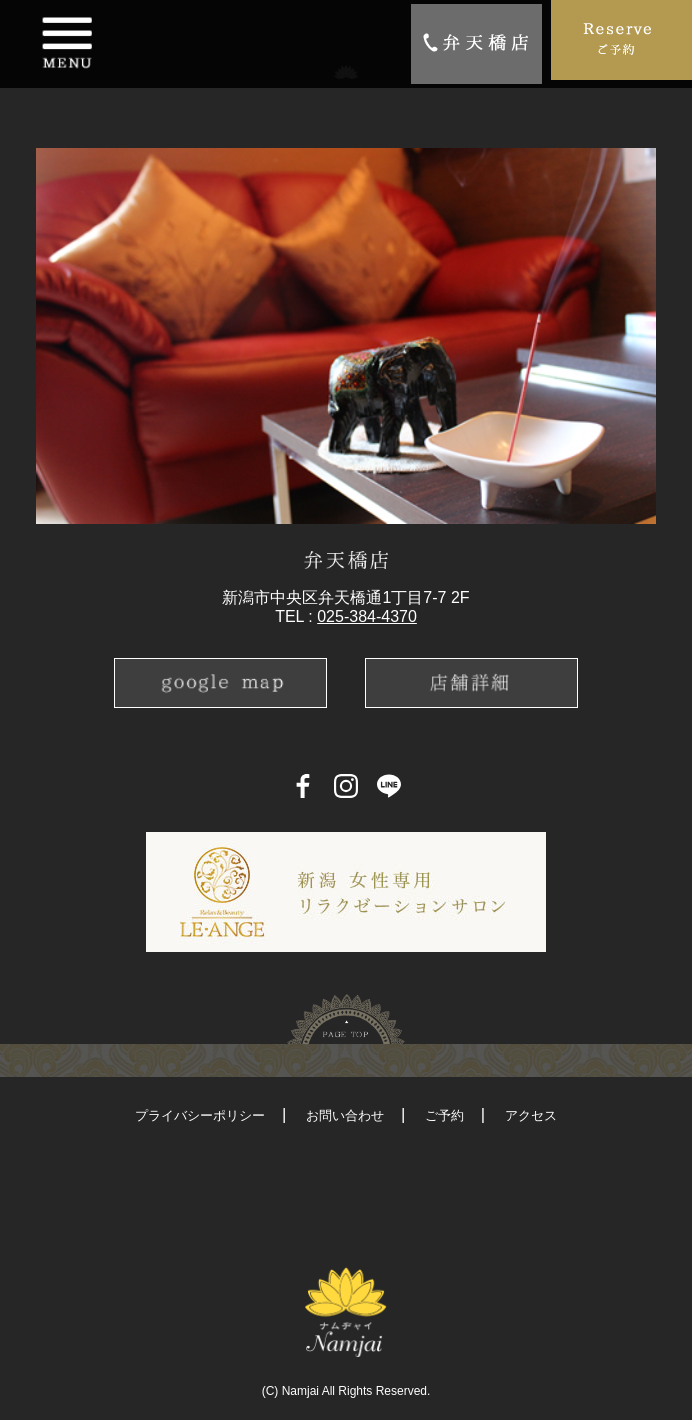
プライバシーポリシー (200, 1115)
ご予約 (444, 1115)
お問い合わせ (345, 1115)
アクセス (531, 1115)
